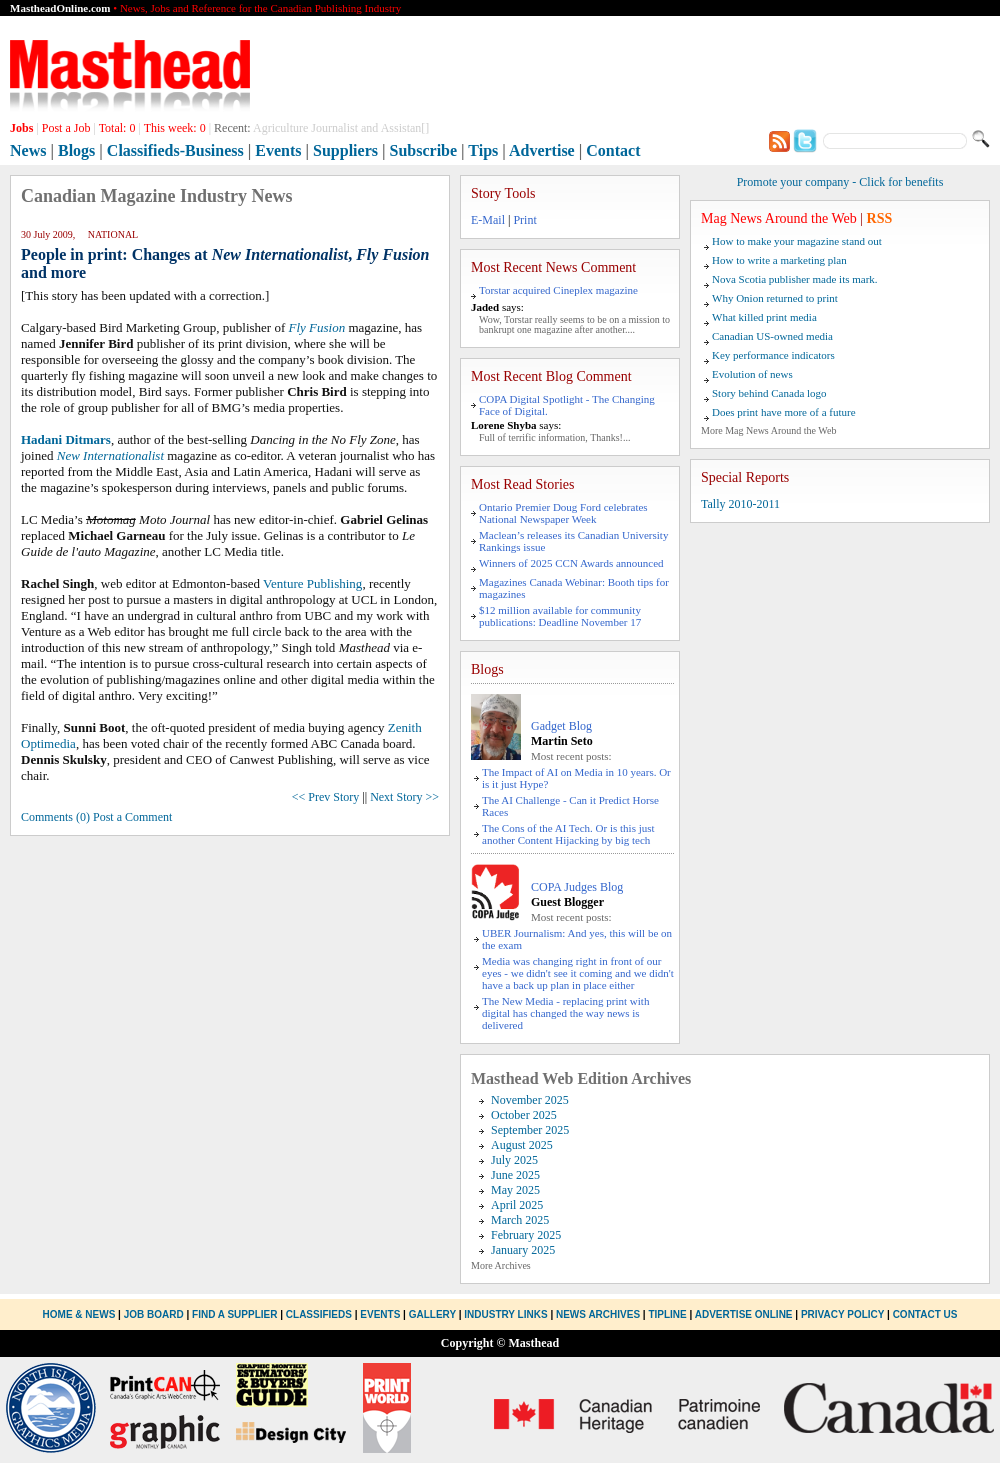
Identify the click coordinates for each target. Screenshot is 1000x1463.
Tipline (667, 1314)
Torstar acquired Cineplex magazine (558, 290)
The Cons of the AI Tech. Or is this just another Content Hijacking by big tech (568, 834)
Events (278, 150)
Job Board (154, 1314)
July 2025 (514, 1160)
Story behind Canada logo (769, 393)
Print (524, 220)
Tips (483, 150)
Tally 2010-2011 (740, 504)
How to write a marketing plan (779, 260)
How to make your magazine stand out (797, 241)
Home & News (81, 1314)
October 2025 (524, 1115)
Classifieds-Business (175, 150)
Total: (117, 128)
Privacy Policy (842, 1314)
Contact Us (925, 1314)
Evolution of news (752, 374)
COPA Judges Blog (577, 887)
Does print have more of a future (784, 412)
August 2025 (522, 1145)
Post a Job (66, 128)
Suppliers (345, 150)
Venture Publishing (312, 583)
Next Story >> (404, 797)
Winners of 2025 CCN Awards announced (571, 563)
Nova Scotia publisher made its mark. (795, 279)
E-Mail (488, 220)
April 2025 (517, 1205)
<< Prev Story (326, 797)
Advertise (542, 150)
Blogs (76, 150)
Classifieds (319, 1314)
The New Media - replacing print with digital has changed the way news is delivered (565, 1013)
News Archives (598, 1314)
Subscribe (424, 150)
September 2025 (530, 1130)
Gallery (432, 1314)
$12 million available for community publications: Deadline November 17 (560, 616)
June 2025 (515, 1175)
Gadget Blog (561, 726)
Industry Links (505, 1314)
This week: (175, 128)
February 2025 (526, 1235)
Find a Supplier (234, 1314)
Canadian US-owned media (772, 336)
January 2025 (523, 1250)
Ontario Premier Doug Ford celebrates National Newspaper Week (563, 513)
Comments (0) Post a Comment (96, 817)
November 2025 (530, 1100)
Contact (613, 150)
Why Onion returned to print (775, 298)
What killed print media (764, 317)
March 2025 (520, 1220)
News (28, 150)
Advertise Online (744, 1314)
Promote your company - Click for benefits (840, 182)
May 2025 (515, 1190)
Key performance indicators (773, 355)
